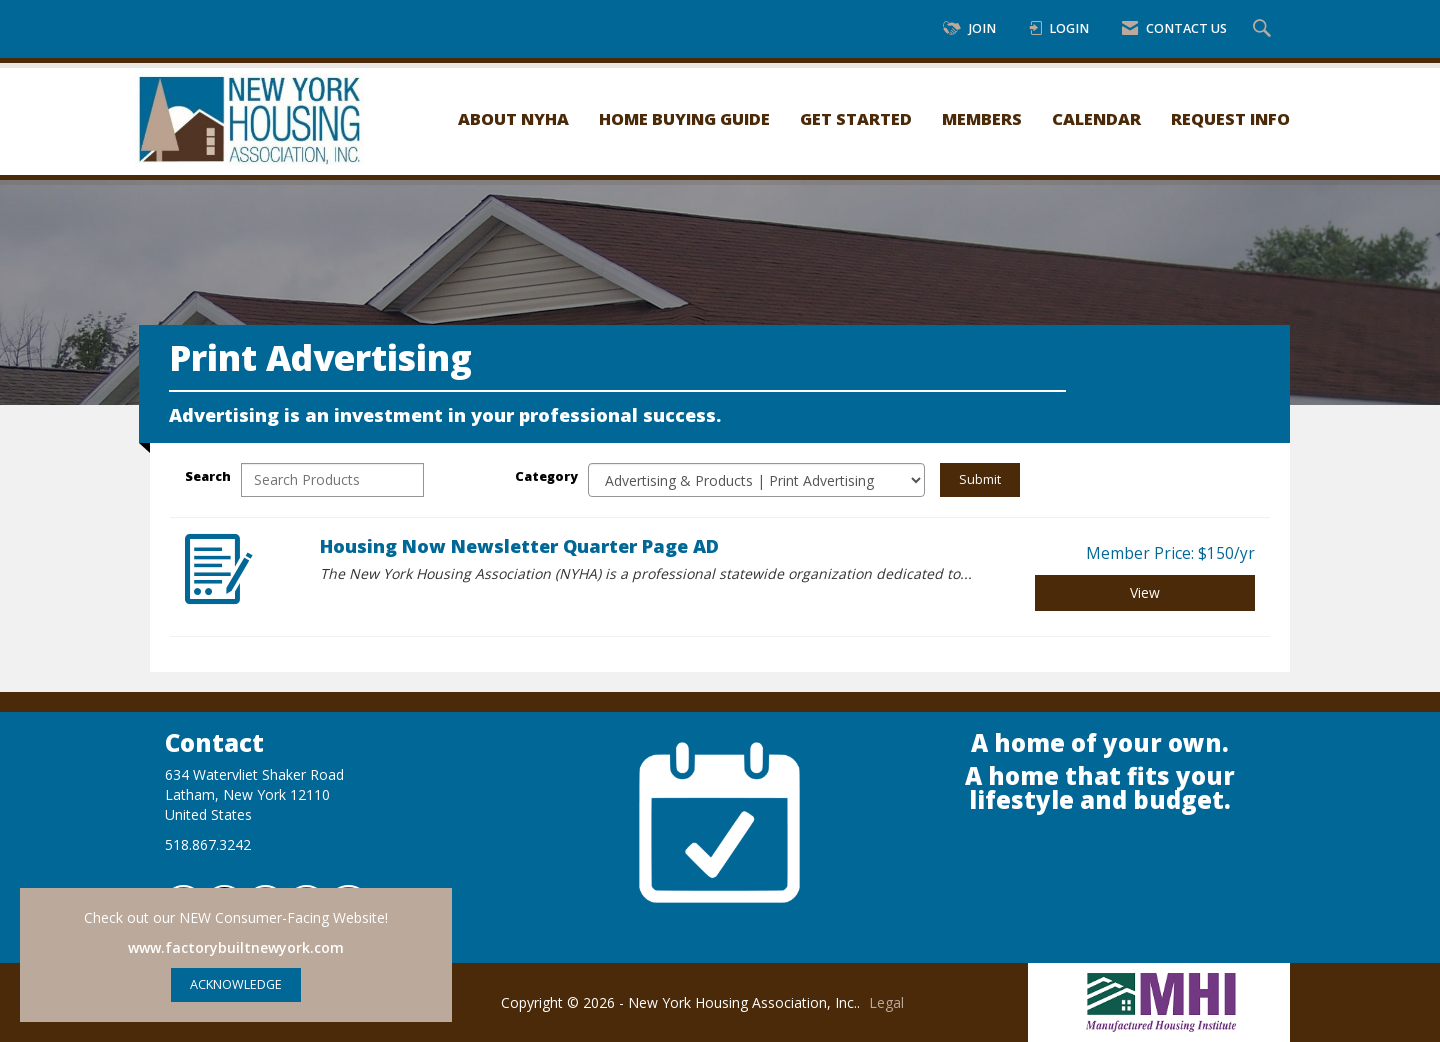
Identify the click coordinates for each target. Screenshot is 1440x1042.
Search (208, 476)
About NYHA (513, 118)
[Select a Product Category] (756, 480)
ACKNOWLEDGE (236, 984)
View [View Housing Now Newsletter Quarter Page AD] (1145, 592)
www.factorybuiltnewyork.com (236, 947)
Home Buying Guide (684, 118)
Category (546, 476)
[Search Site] (1264, 29)
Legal (886, 1002)
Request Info (1230, 118)
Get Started (856, 118)
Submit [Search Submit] (980, 479)
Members (982, 118)
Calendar (1096, 118)
